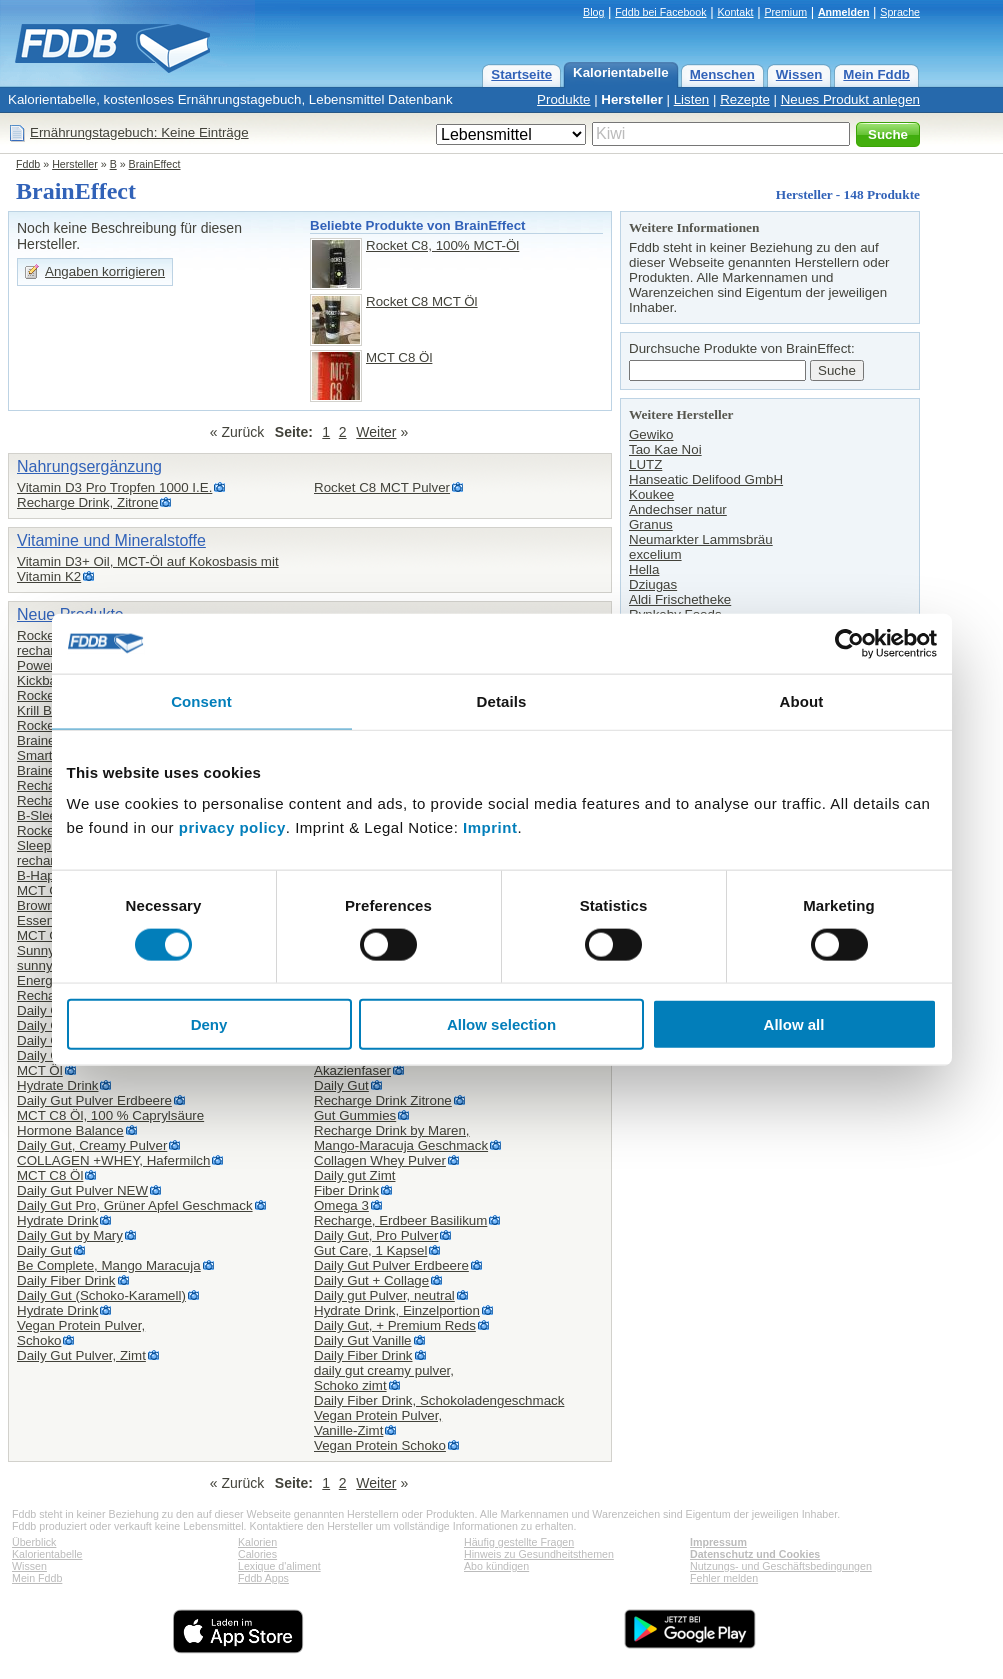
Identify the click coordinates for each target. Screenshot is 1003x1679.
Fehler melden (724, 1578)
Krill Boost (47, 710)
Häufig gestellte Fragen (519, 1542)
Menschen (722, 74)
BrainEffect (155, 164)
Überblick (34, 1542)
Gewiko (651, 434)
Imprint (490, 827)
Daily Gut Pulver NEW (82, 1190)
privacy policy (232, 827)
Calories (257, 1554)
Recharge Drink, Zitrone (87, 502)
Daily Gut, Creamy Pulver (92, 1145)
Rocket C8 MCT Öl (422, 301)
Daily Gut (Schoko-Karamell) (101, 1295)
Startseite (521, 74)
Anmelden (844, 12)
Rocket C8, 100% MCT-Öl (442, 245)
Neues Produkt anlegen (850, 99)
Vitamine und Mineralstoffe (111, 540)
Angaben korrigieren (105, 271)
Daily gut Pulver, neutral (384, 1295)
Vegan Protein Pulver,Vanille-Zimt (378, 1423)
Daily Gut (44, 1250)
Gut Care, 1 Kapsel (370, 1250)
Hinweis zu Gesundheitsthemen (539, 1554)
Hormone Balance (70, 1130)
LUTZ (645, 464)
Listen (692, 99)
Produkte (563, 99)
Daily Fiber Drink (66, 1280)
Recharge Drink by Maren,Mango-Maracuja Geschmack (401, 1138)
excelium (655, 554)
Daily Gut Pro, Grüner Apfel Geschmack (135, 1205)
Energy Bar (50, 980)
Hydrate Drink (57, 1085)
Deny (209, 1024)
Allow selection (501, 1024)
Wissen (799, 74)
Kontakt (735, 12)
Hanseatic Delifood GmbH (706, 479)
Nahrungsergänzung (89, 466)
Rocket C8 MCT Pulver (382, 487)
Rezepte (745, 99)
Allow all (794, 1024)
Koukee (651, 494)
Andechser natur (678, 509)
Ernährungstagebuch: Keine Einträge (139, 132)
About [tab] (802, 700)
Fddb (28, 164)
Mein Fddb (876, 74)
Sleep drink (50, 845)
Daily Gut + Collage (371, 1280)
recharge (43, 860)
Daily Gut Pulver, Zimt (81, 1355)
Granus (651, 524)
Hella (644, 569)
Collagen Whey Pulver (380, 1160)
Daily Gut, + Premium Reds (395, 1325)
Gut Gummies (355, 1115)
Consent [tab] (201, 700)
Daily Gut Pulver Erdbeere (94, 1100)
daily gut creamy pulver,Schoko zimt (384, 1378)
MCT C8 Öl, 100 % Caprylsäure (110, 1115)
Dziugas (653, 584)
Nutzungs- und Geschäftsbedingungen (781, 1566)
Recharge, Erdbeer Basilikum (400, 1220)
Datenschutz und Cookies (755, 1554)
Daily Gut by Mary (70, 1235)
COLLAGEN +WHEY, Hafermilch (113, 1160)
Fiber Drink (346, 1190)
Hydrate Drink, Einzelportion (397, 1310)
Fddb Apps (263, 1578)
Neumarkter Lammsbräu (701, 539)
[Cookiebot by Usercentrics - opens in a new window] (849, 643)
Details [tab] (502, 700)
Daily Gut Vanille (363, 1340)
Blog (593, 12)
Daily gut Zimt (354, 1175)
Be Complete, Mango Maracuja (109, 1265)
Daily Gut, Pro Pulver (376, 1235)
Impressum (718, 1542)
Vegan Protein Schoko (380, 1445)
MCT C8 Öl (399, 357)
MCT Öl (40, 1070)
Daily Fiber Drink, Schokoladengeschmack (439, 1400)
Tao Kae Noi (665, 449)
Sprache (900, 12)
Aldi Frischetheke (680, 599)
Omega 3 (341, 1205)
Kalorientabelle (621, 72)
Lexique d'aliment (279, 1566)
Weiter (376, 432)
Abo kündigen (496, 1566)
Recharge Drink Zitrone (383, 1100)
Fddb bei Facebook (660, 12)
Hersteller (632, 99)
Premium (785, 12)
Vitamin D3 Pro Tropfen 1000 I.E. (114, 487)
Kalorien (257, 1542)
